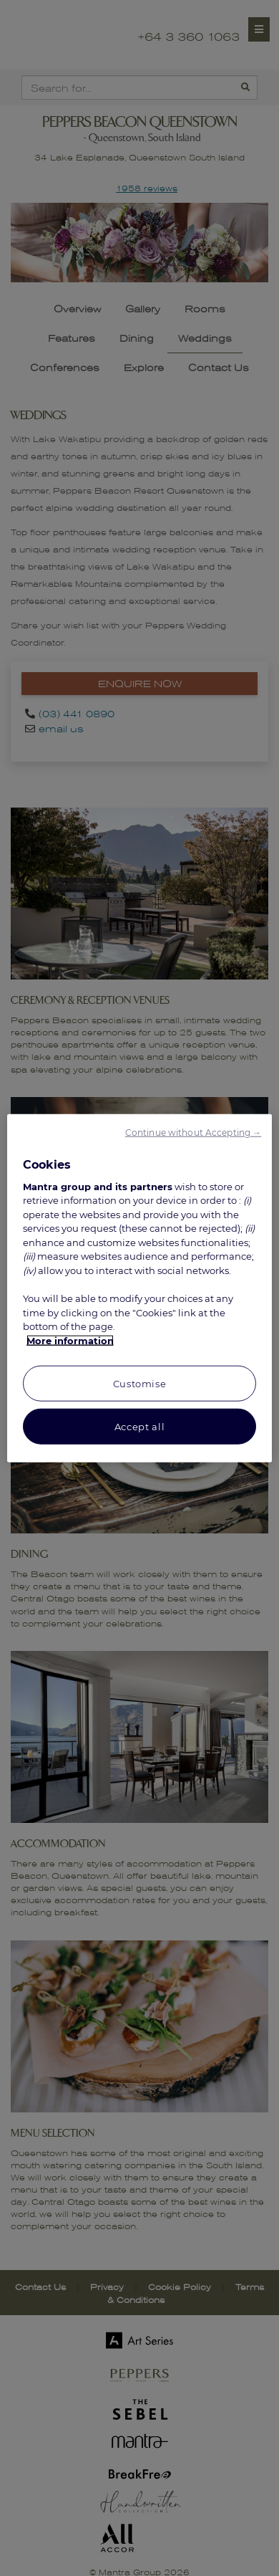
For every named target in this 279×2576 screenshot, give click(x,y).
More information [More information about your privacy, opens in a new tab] (70, 1340)
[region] (140, 1288)
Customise (140, 1383)
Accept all (139, 1426)
